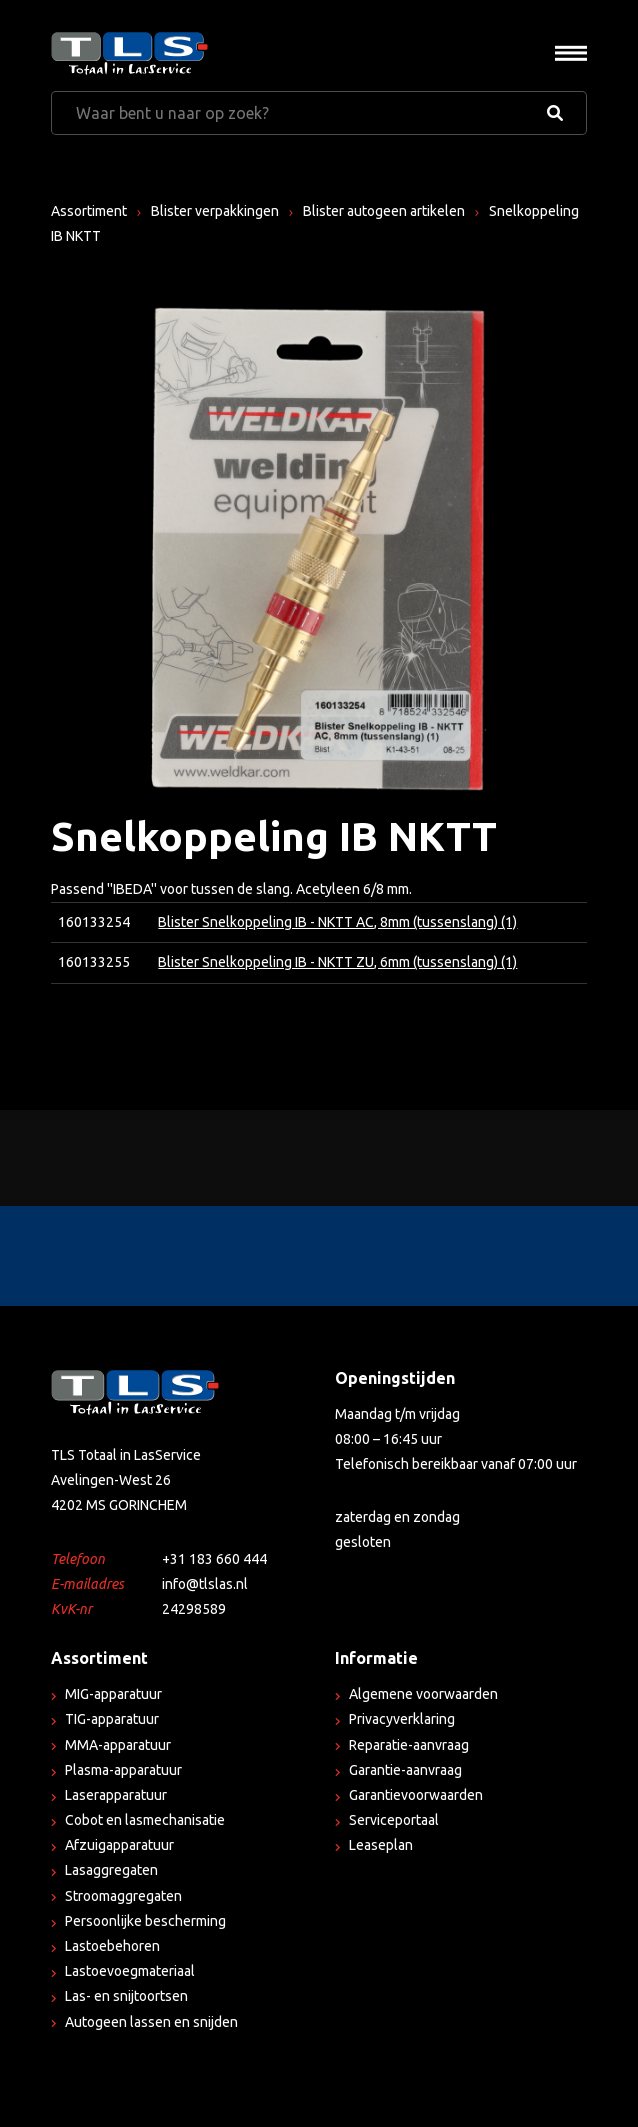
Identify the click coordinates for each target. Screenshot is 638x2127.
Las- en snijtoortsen (126, 1996)
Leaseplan (381, 1845)
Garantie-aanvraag (405, 1770)
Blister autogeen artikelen (384, 211)
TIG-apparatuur (112, 1719)
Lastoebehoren (112, 1946)
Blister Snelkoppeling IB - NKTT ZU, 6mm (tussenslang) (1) (337, 962)
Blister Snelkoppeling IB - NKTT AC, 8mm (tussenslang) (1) (337, 922)
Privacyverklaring (402, 1719)
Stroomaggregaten (123, 1896)
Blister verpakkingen (215, 211)
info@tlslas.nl (205, 1584)
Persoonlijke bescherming (145, 1921)
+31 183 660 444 (214, 1559)
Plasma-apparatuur (123, 1770)
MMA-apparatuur (118, 1745)
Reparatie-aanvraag (409, 1745)
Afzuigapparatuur (119, 1845)
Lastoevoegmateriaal (130, 1971)
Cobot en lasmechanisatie (145, 1820)
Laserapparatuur (116, 1795)
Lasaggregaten (111, 1870)
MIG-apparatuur (113, 1694)
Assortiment (89, 211)
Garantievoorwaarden (416, 1795)
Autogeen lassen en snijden (151, 2022)
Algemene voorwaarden (423, 1694)
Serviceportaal (394, 1820)
